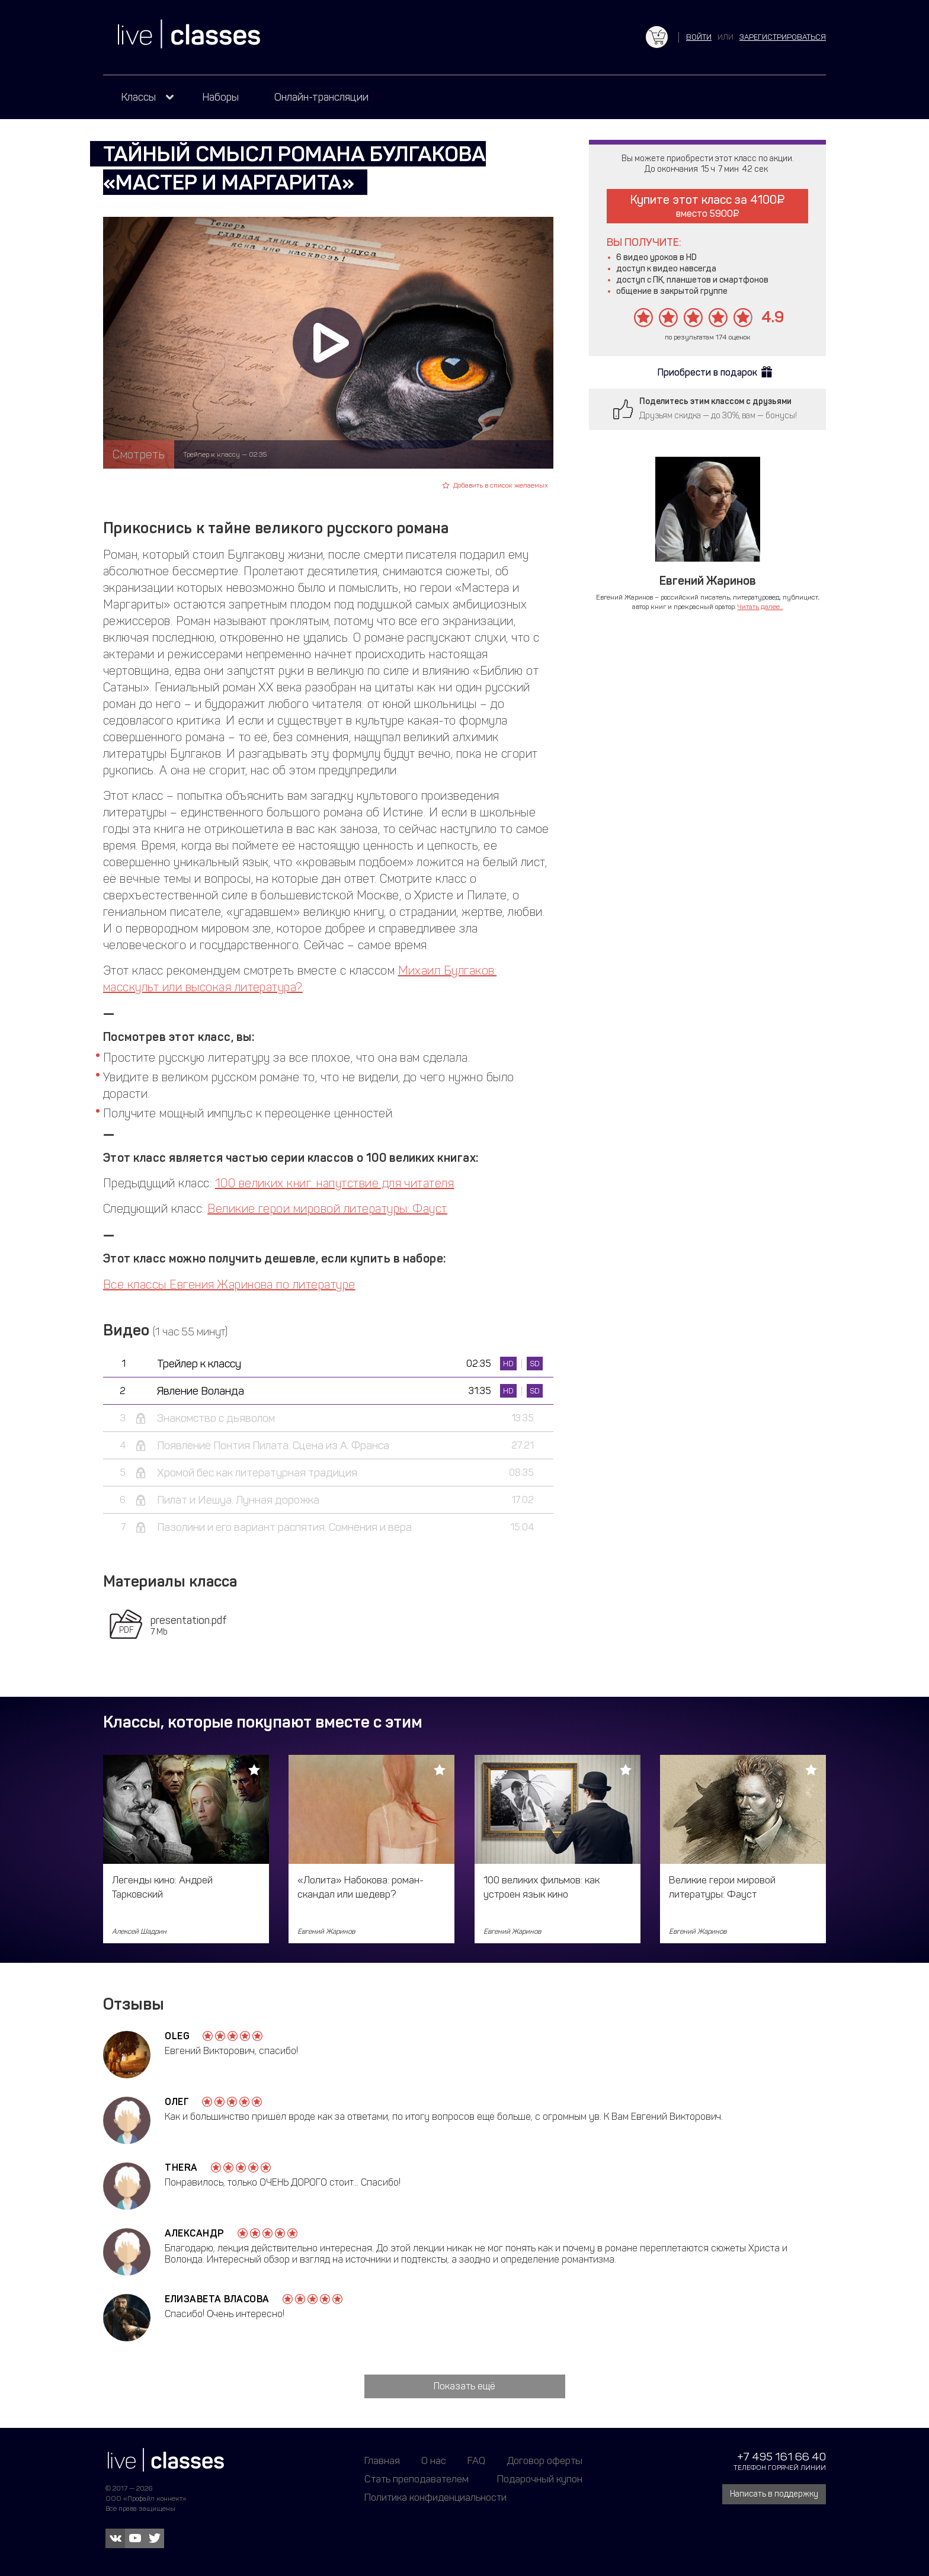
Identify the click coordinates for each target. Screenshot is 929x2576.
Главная (382, 2460)
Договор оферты (544, 2460)
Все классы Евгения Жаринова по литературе (229, 1284)
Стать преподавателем (416, 2479)
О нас (433, 2460)
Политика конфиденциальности (435, 2497)
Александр (195, 2233)
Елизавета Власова (217, 2299)
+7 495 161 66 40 (781, 2456)
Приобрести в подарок (707, 372)
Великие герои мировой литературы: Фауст (327, 1209)
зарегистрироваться (782, 37)
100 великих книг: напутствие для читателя (334, 1183)
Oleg (177, 2036)
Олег (177, 2101)
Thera (181, 2167)
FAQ (476, 2460)
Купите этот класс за (707, 206)
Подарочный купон (539, 2479)
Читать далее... (760, 607)
